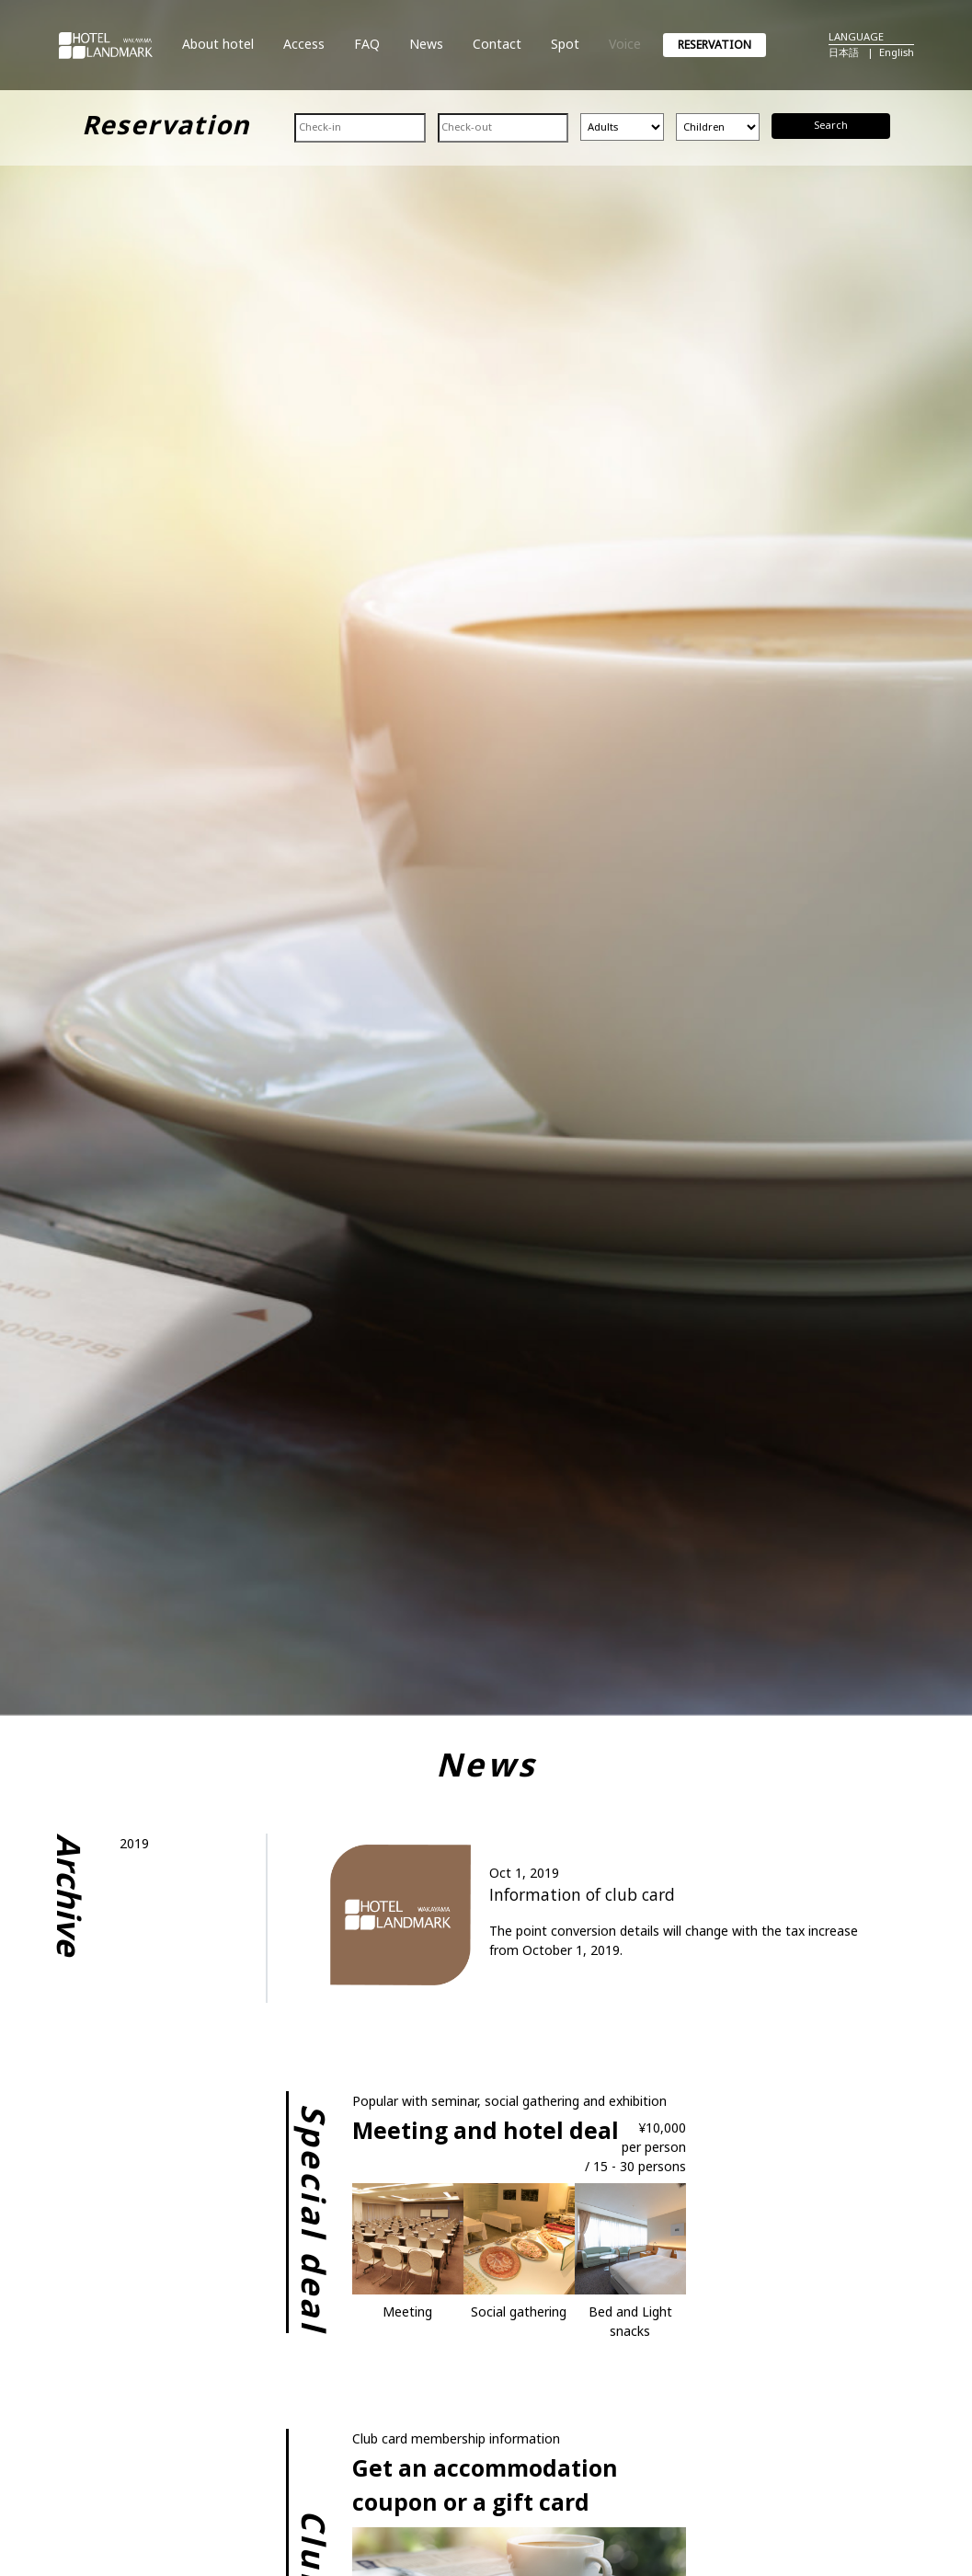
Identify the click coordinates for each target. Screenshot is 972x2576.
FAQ (367, 43)
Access (304, 43)
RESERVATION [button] (714, 44)
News (426, 43)
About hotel (218, 43)
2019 (134, 1843)
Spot (565, 43)
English (896, 52)
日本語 (844, 52)
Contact (497, 43)
